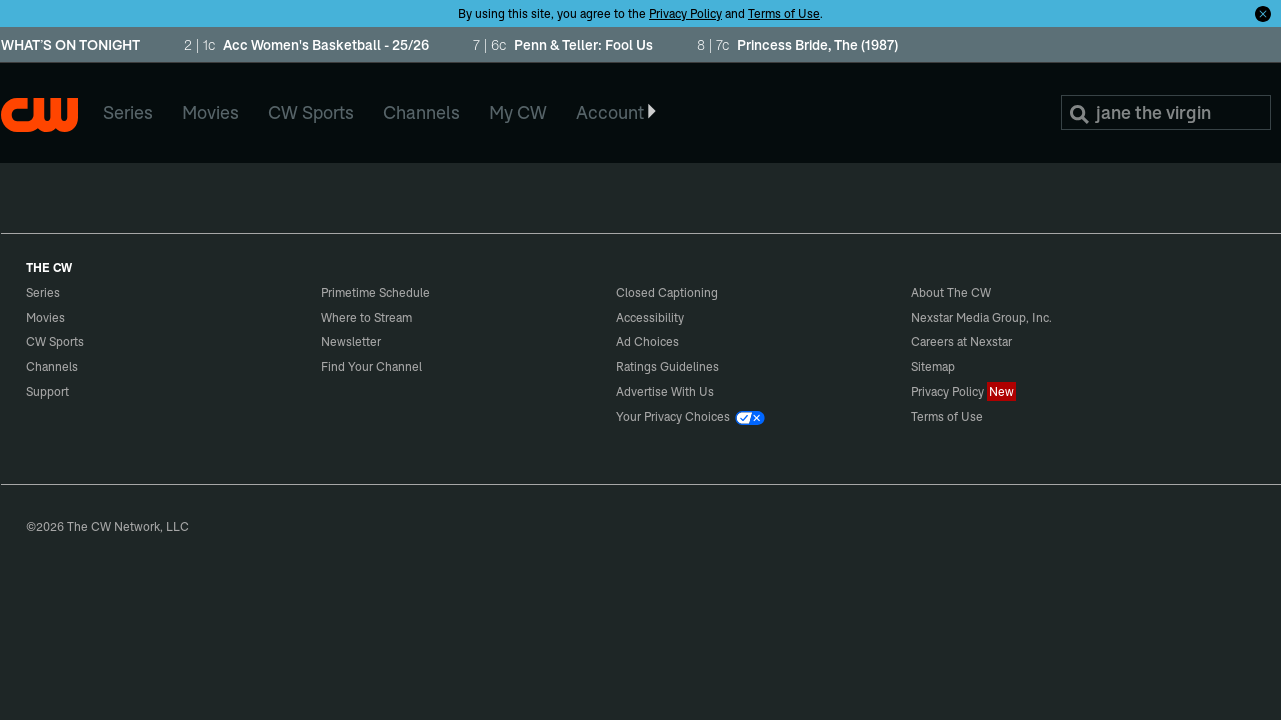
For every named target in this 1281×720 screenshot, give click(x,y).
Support (47, 391)
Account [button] (617, 112)
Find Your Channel (371, 366)
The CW (39, 115)
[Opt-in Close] (1263, 13)
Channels (52, 366)
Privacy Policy (685, 13)
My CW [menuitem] (518, 112)
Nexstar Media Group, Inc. (981, 317)
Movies (45, 317)
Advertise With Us (665, 391)
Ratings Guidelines (667, 366)
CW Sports (55, 341)
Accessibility (650, 317)
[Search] (1166, 112)
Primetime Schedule (375, 292)
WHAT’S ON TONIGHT (70, 45)
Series (43, 292)
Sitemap (933, 366)
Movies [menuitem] (210, 112)
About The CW (951, 292)
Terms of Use (784, 13)
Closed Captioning (667, 292)
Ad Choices (647, 341)
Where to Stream (366, 317)
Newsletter (351, 341)
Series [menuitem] (128, 112)
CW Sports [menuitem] (311, 112)
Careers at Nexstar (961, 341)
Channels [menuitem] (421, 112)
